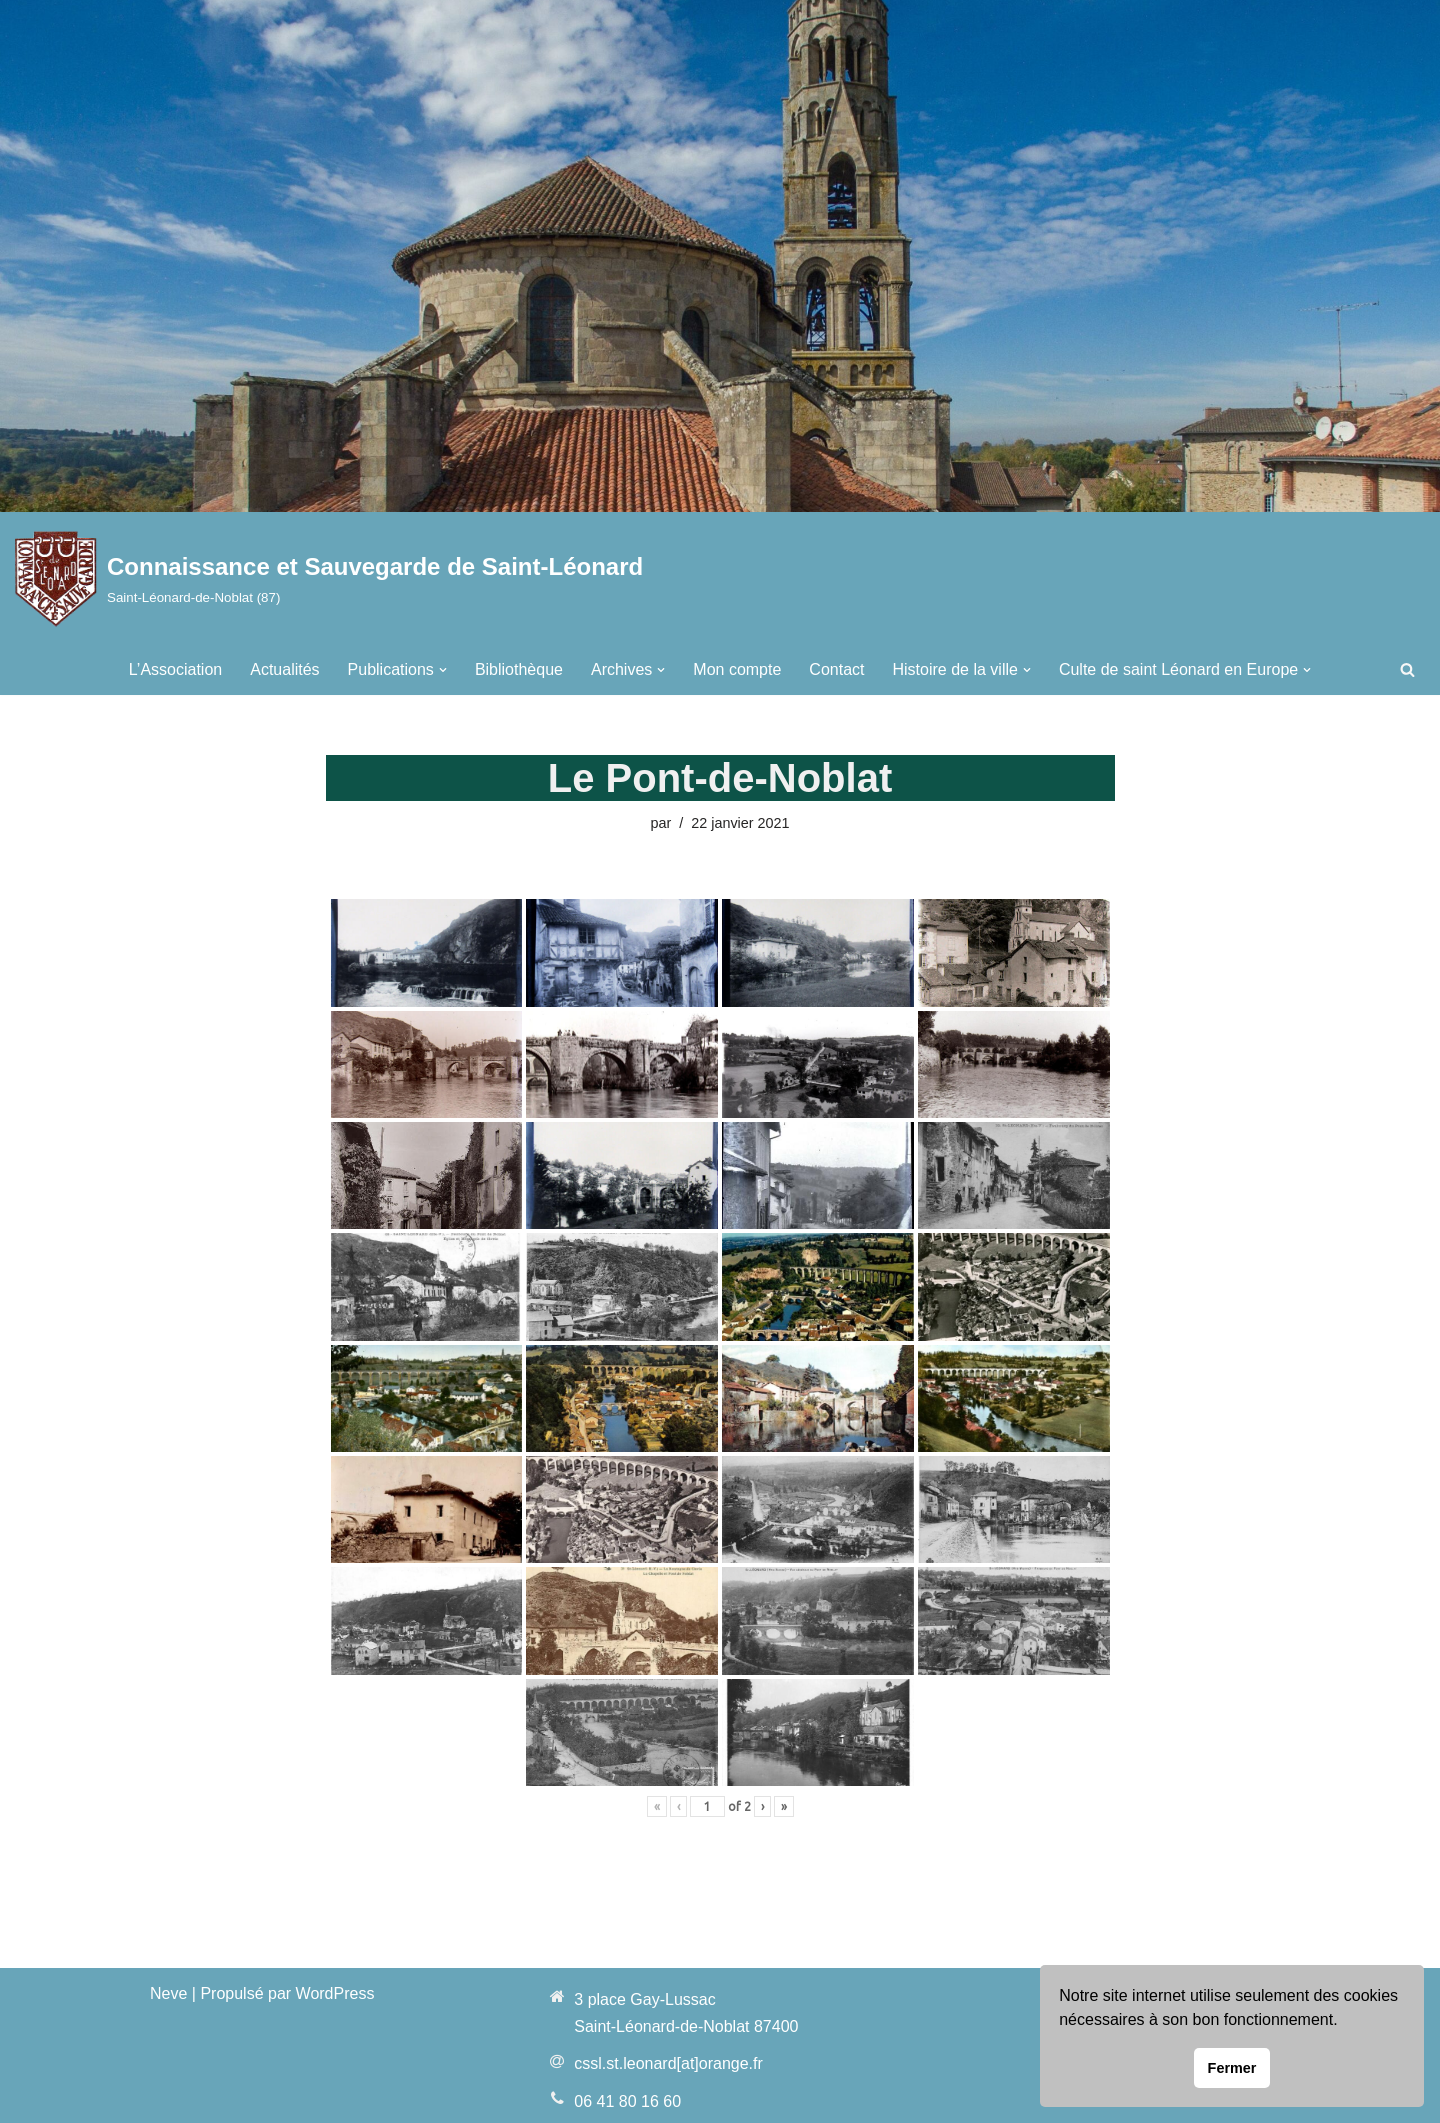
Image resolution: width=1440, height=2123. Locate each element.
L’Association (175, 669)
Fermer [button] (1232, 2068)
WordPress (335, 1993)
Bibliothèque (519, 669)
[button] (443, 670)
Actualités (284, 669)
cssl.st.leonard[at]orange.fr (668, 2063)
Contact (836, 669)
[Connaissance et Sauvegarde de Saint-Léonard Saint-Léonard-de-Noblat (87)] (329, 578)
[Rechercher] (1407, 669)
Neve (168, 1993)
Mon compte (737, 669)
